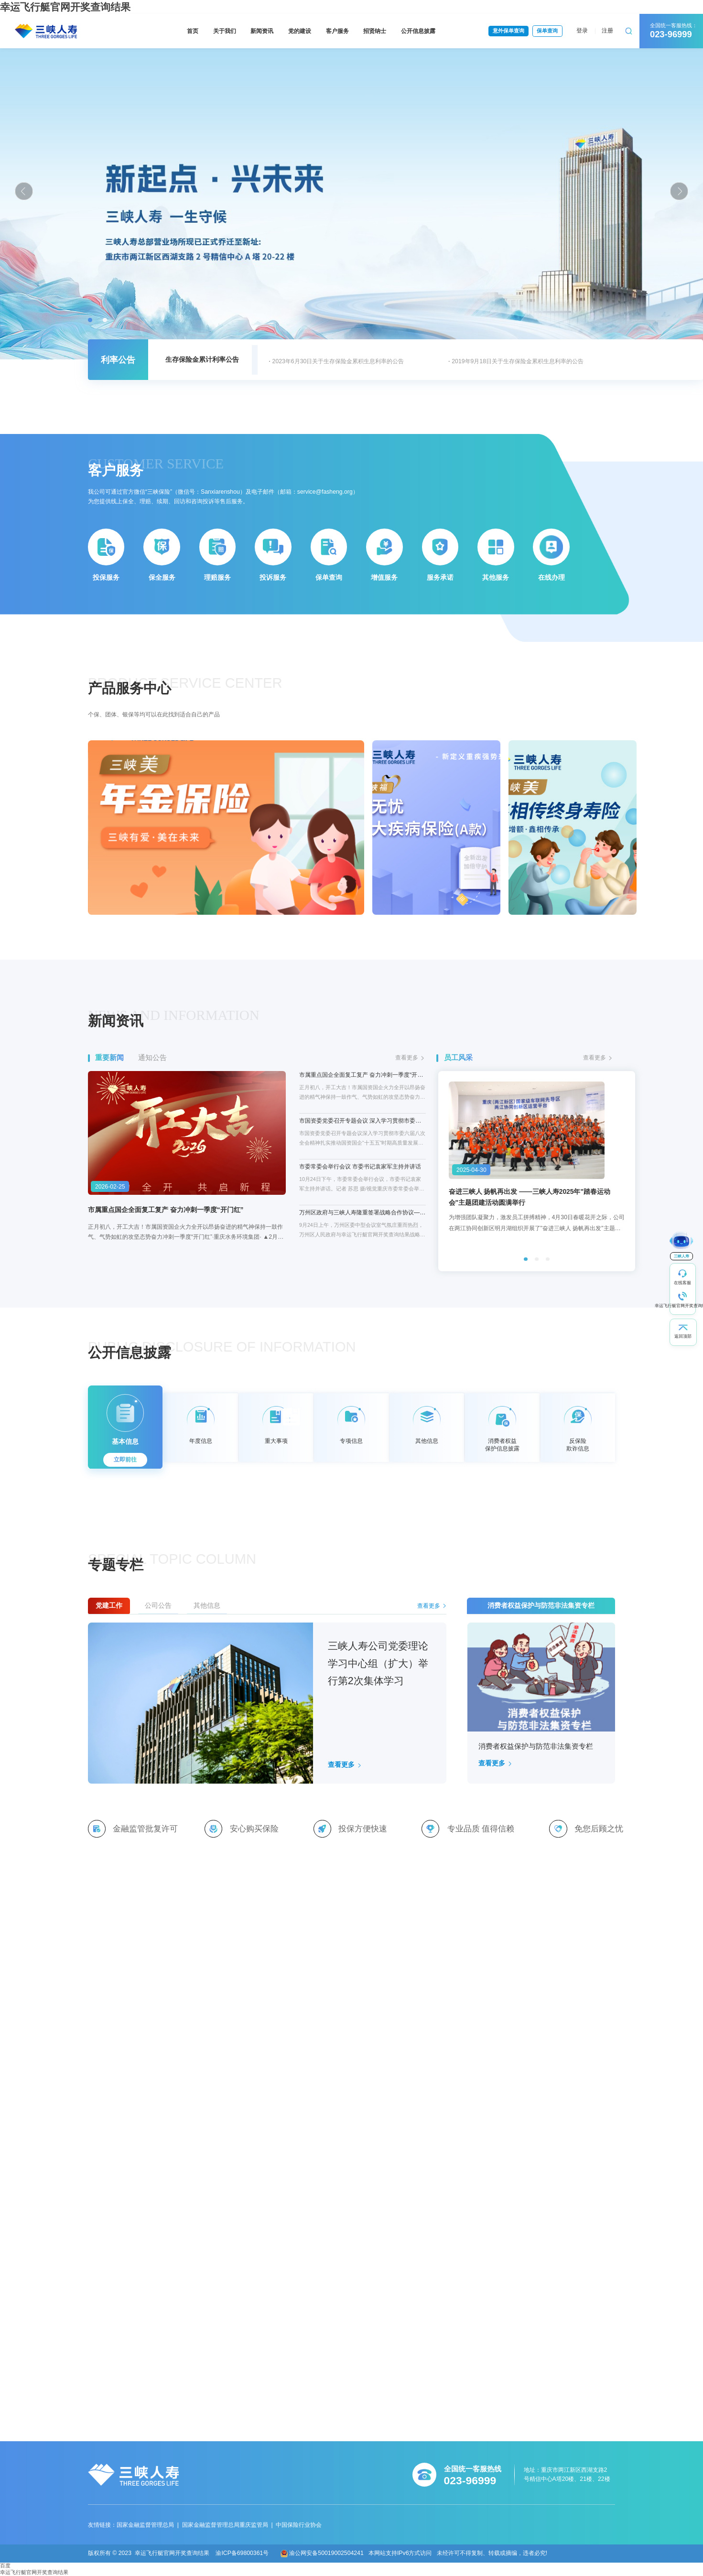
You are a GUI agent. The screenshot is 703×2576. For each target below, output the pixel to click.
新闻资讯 (261, 31)
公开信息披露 (418, 31)
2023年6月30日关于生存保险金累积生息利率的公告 (338, 361)
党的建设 (299, 31)
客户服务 (337, 31)
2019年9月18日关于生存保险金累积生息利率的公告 (518, 361)
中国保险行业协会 (299, 2525)
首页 (192, 31)
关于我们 (224, 31)
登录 (582, 30)
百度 (5, 2565)
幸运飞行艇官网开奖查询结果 (34, 2572)
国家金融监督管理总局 (145, 2525)
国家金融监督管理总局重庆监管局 (225, 2525)
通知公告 (152, 1057)
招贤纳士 (374, 31)
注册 (607, 30)
